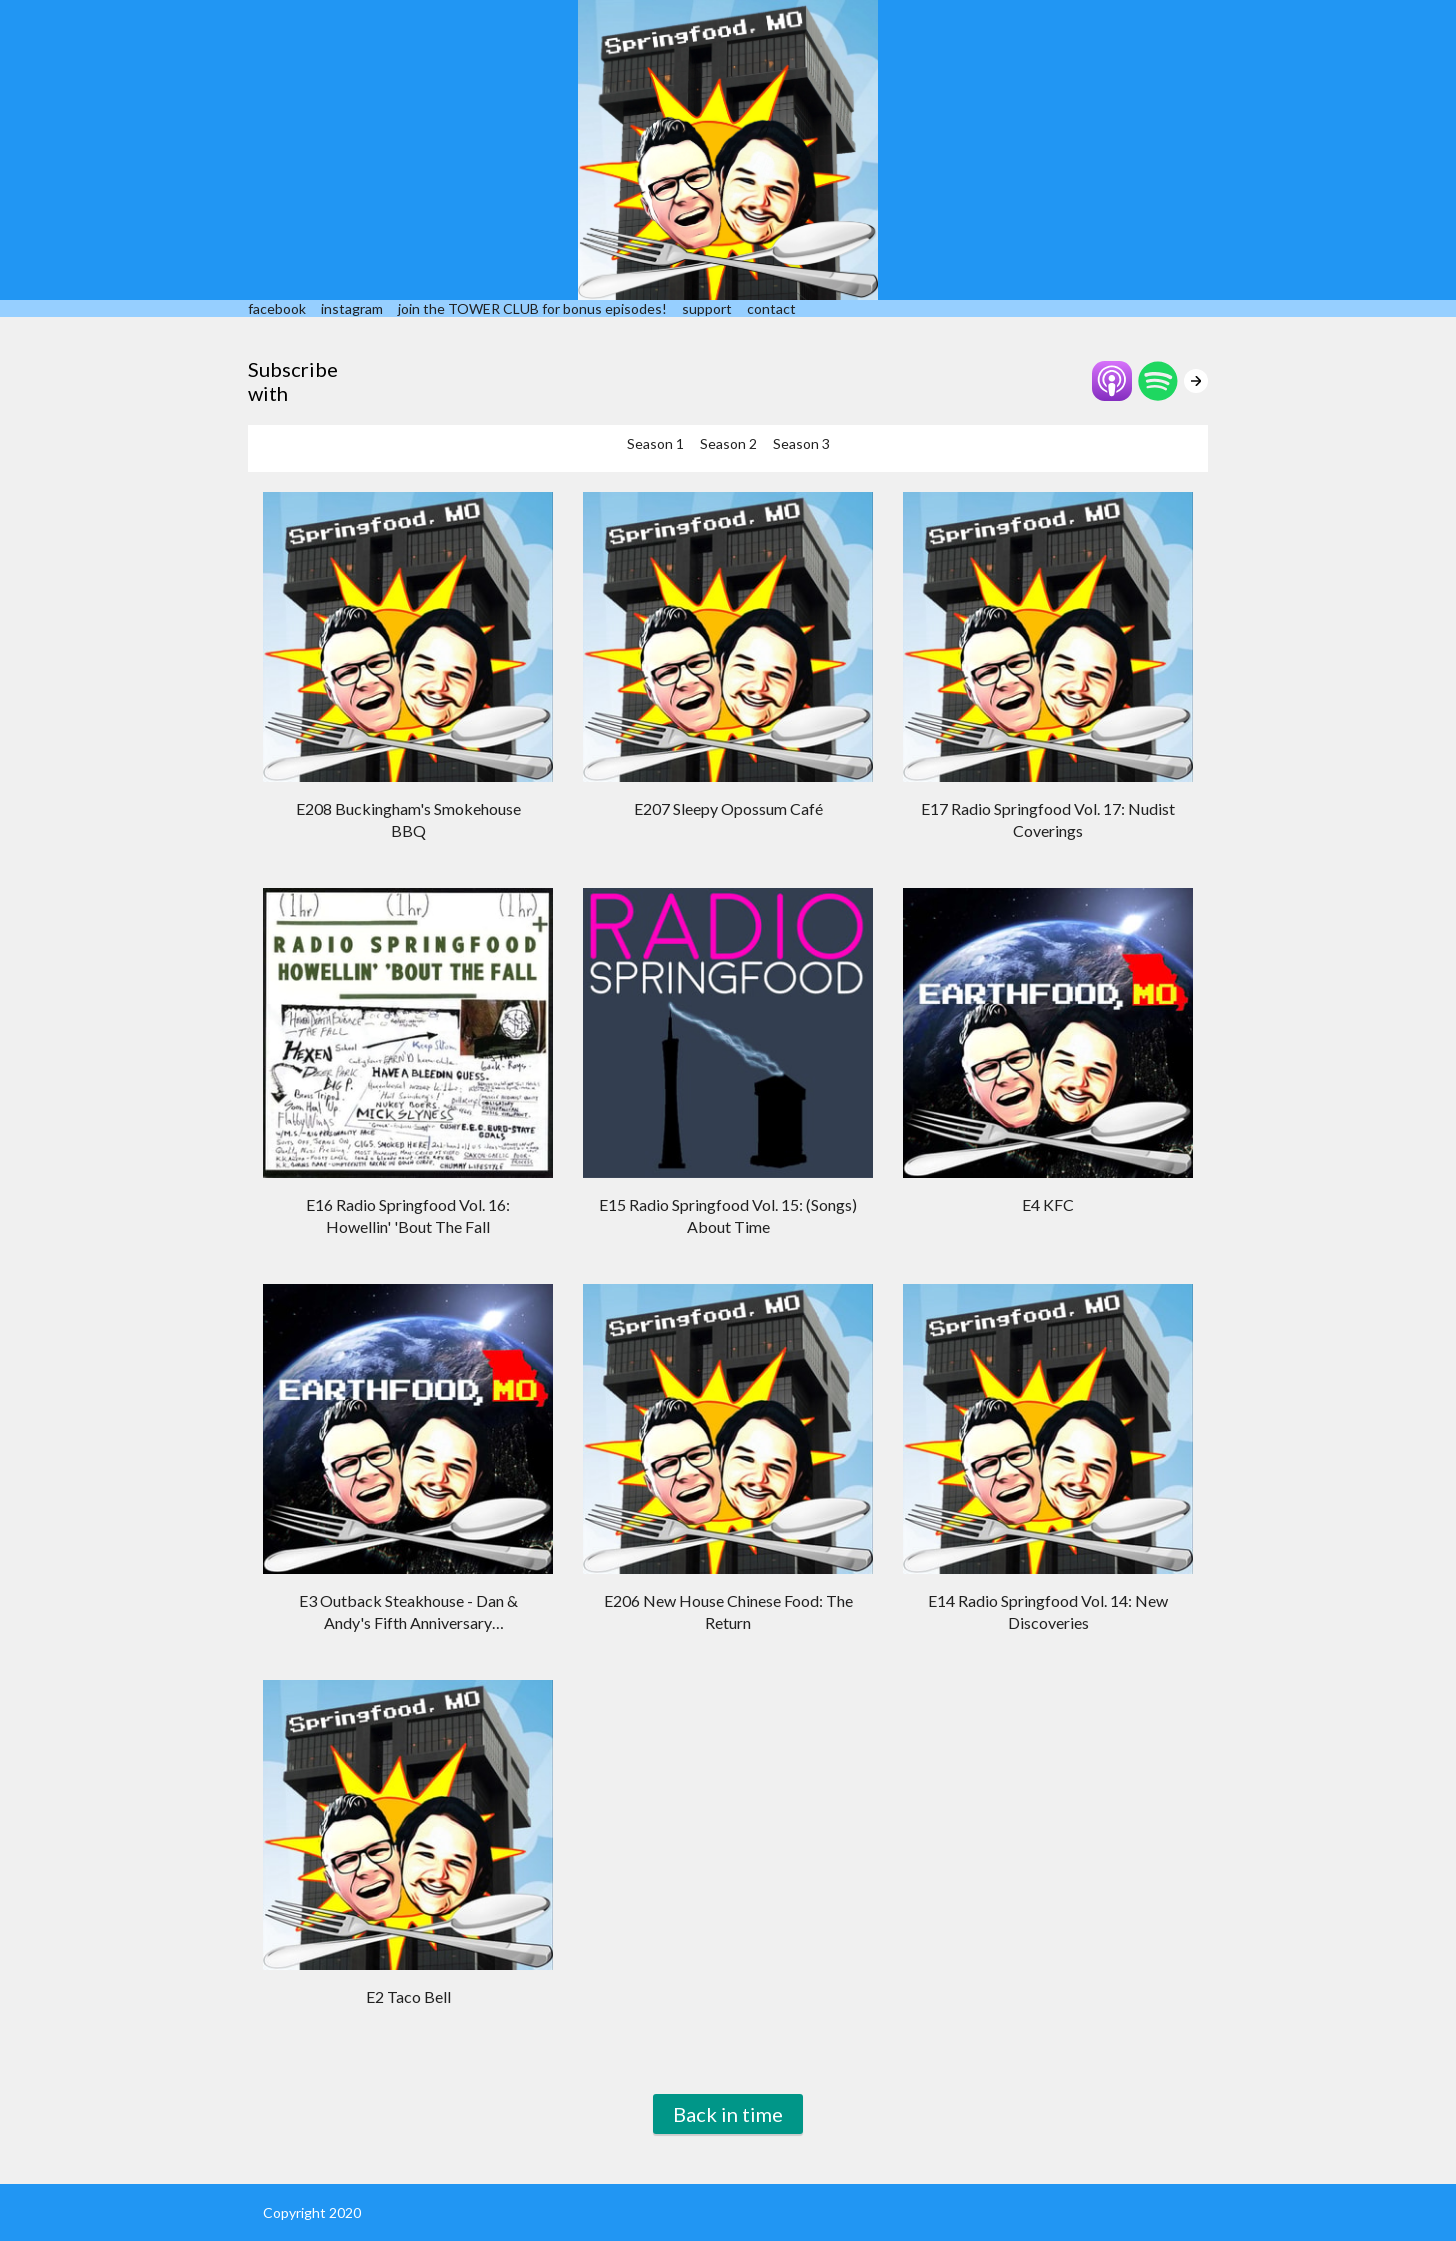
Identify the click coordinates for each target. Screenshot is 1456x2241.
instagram (352, 308)
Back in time (728, 2114)
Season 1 (655, 443)
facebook (277, 308)
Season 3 (801, 443)
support (707, 308)
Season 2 (728, 443)
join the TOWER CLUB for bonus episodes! (532, 308)
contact (771, 308)
